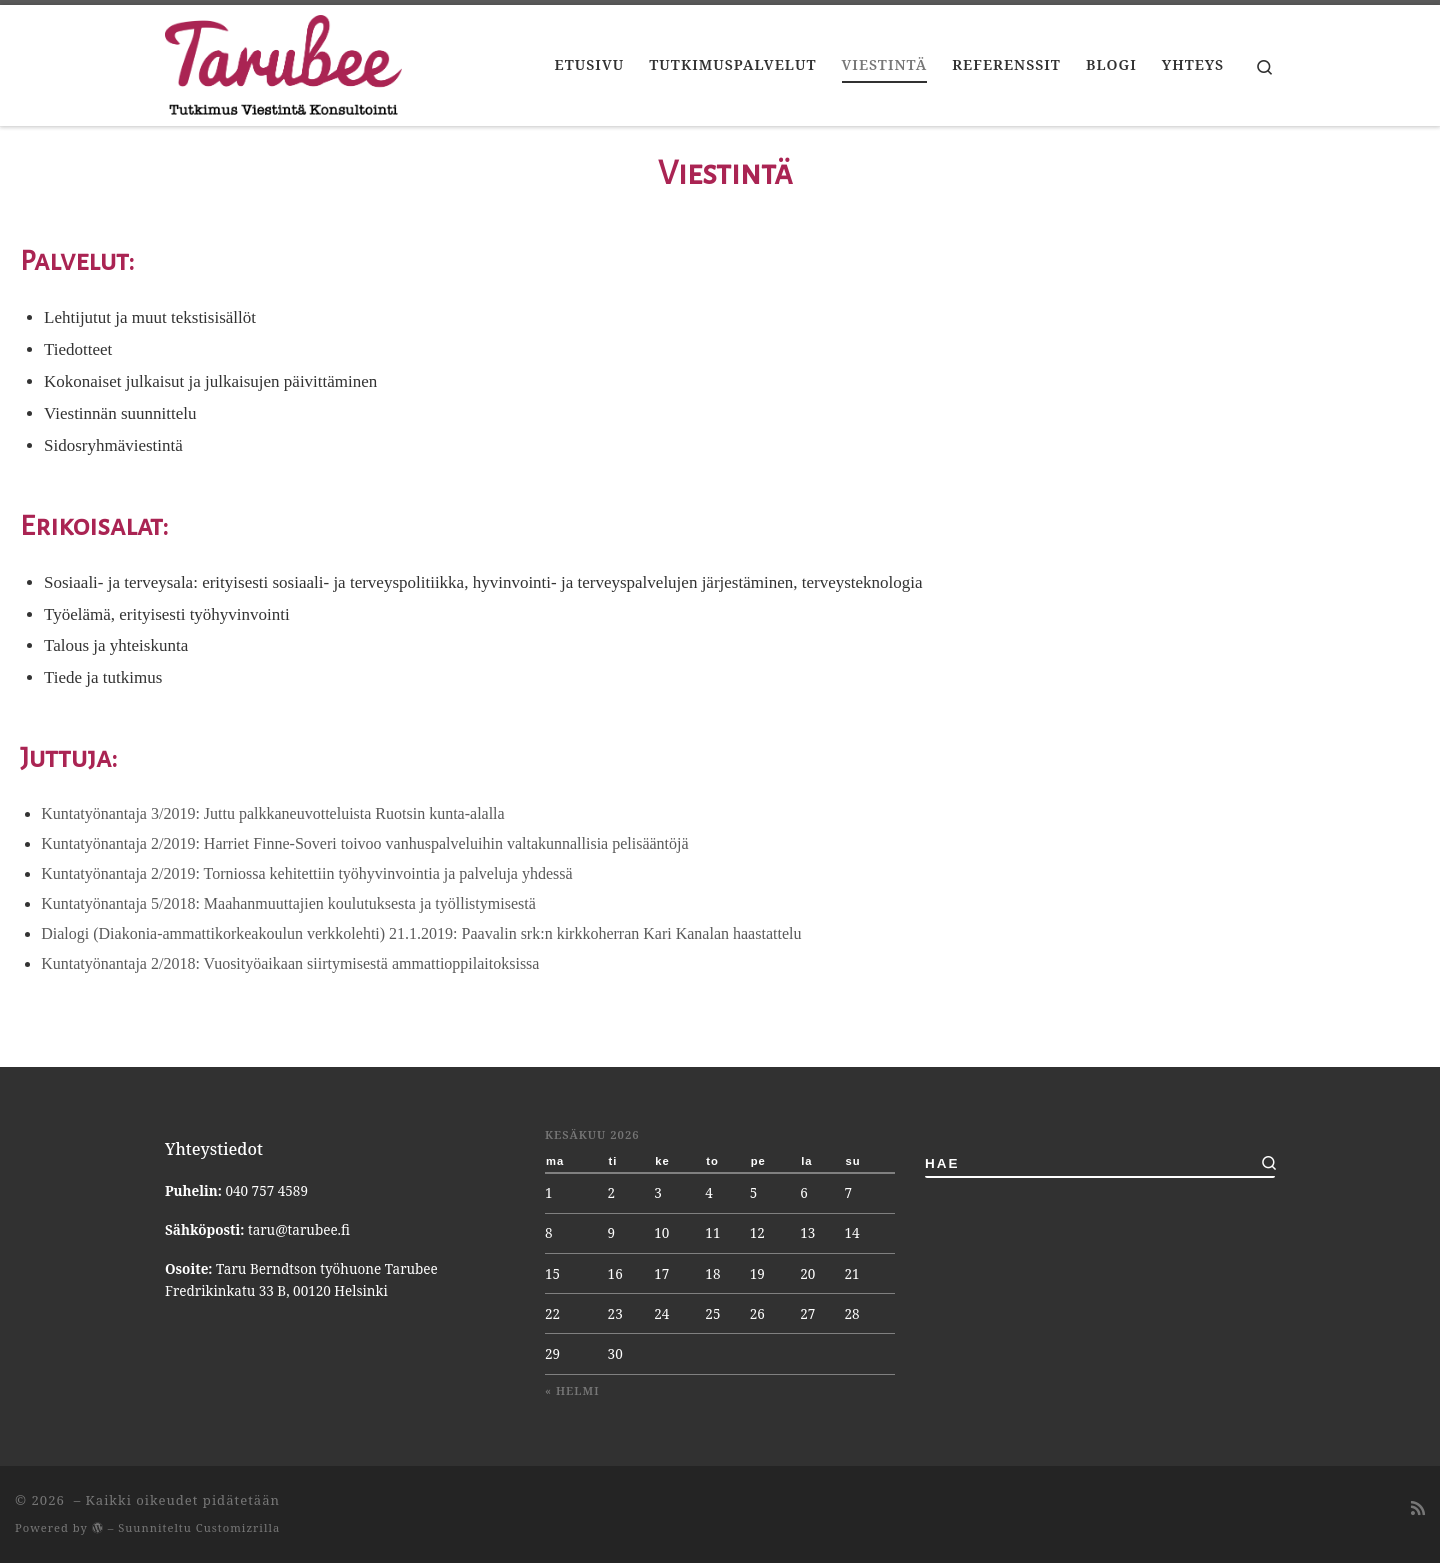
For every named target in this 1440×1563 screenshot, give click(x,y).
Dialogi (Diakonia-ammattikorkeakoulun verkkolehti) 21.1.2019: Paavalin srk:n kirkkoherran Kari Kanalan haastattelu (421, 933)
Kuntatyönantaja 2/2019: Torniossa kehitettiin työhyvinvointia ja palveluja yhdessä (306, 873)
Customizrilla (238, 1527)
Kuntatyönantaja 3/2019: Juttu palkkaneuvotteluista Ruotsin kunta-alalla (272, 813)
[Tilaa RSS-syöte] (1418, 1508)
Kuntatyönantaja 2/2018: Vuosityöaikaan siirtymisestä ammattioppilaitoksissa (290, 963)
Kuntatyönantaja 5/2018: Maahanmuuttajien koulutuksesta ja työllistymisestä (288, 903)
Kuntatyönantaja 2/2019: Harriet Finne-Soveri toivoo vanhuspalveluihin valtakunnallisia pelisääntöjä (364, 843)
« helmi (572, 1390)
